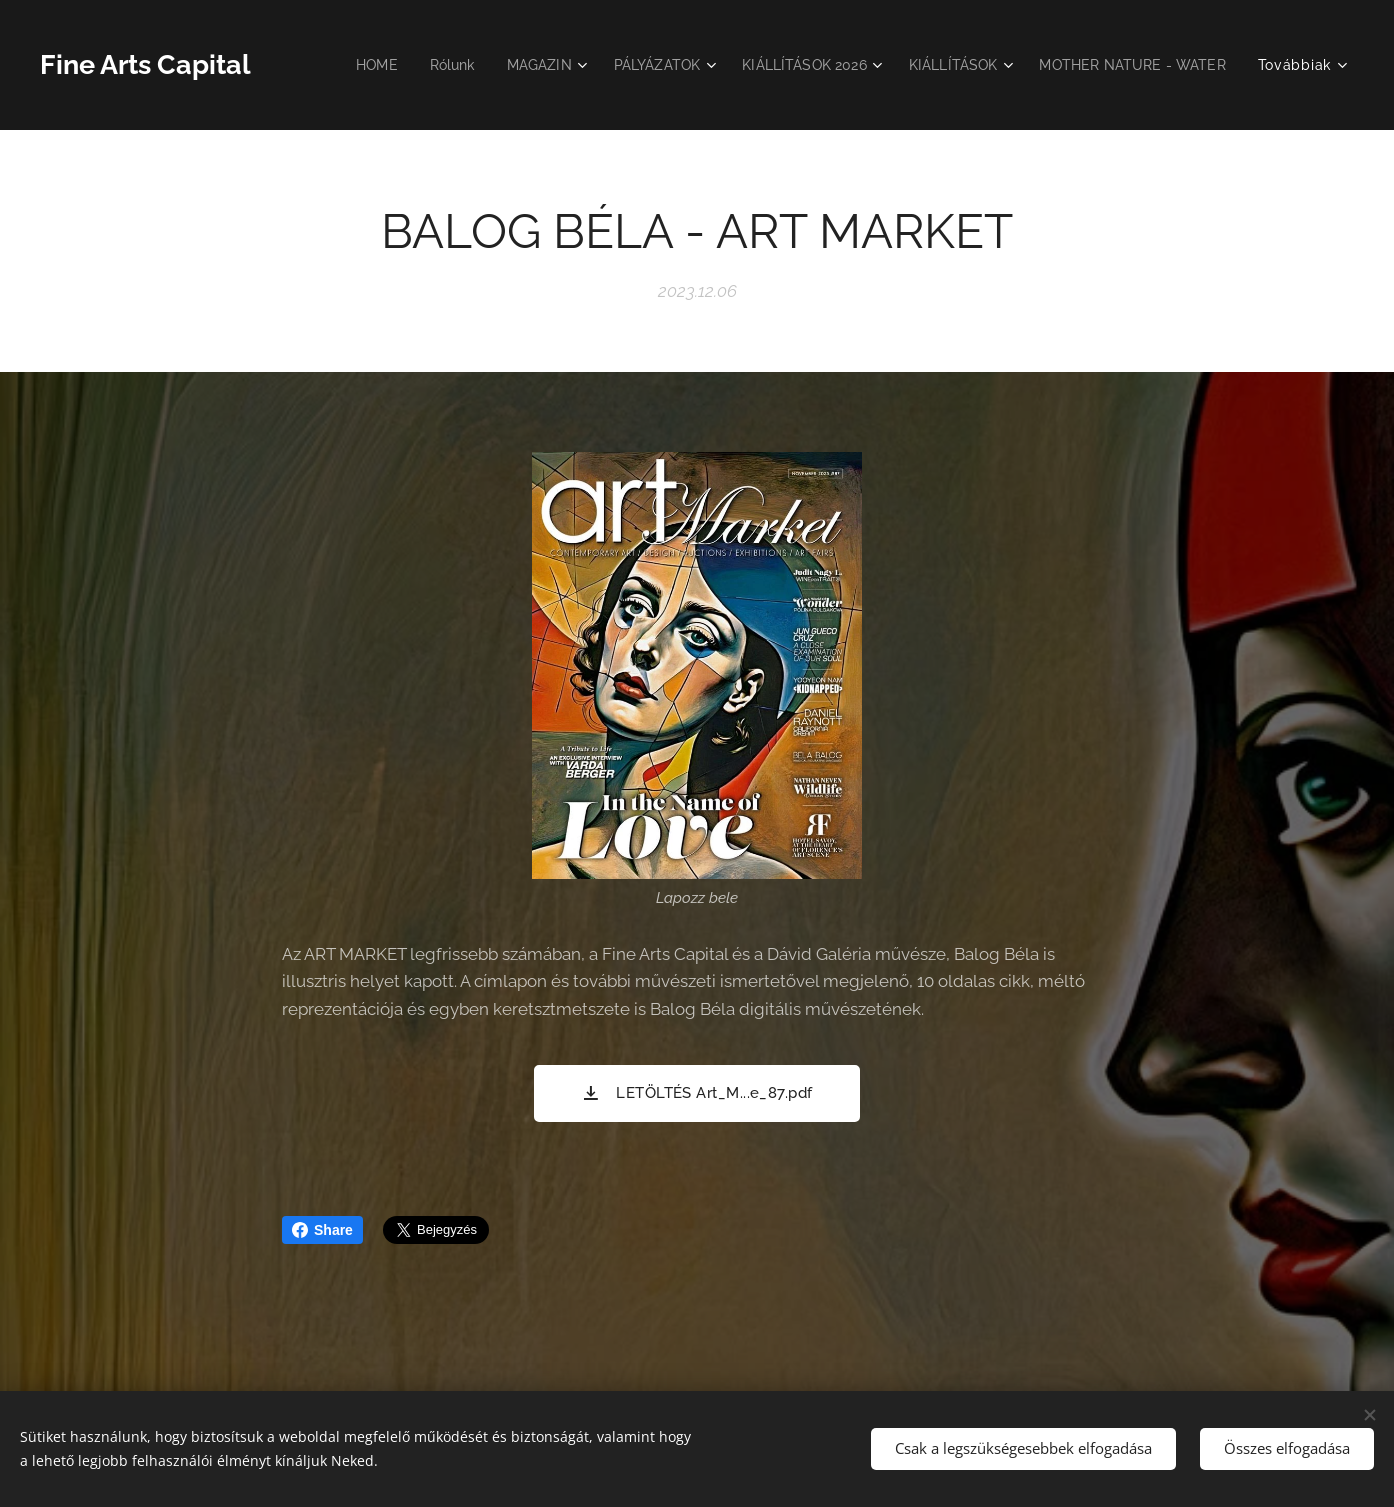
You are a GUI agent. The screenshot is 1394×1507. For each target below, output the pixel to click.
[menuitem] (342, 65)
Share (322, 1230)
